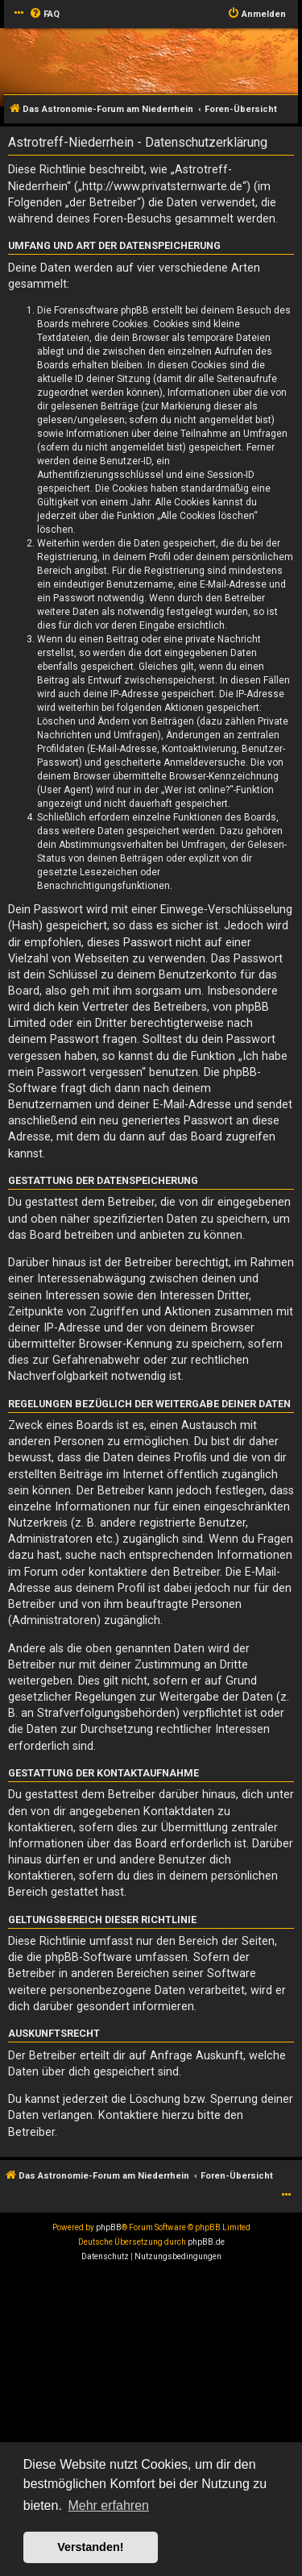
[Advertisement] (151, 2423)
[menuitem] (44, 14)
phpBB (109, 2227)
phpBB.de (206, 2241)
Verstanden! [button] (90, 2547)
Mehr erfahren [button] (108, 2505)
